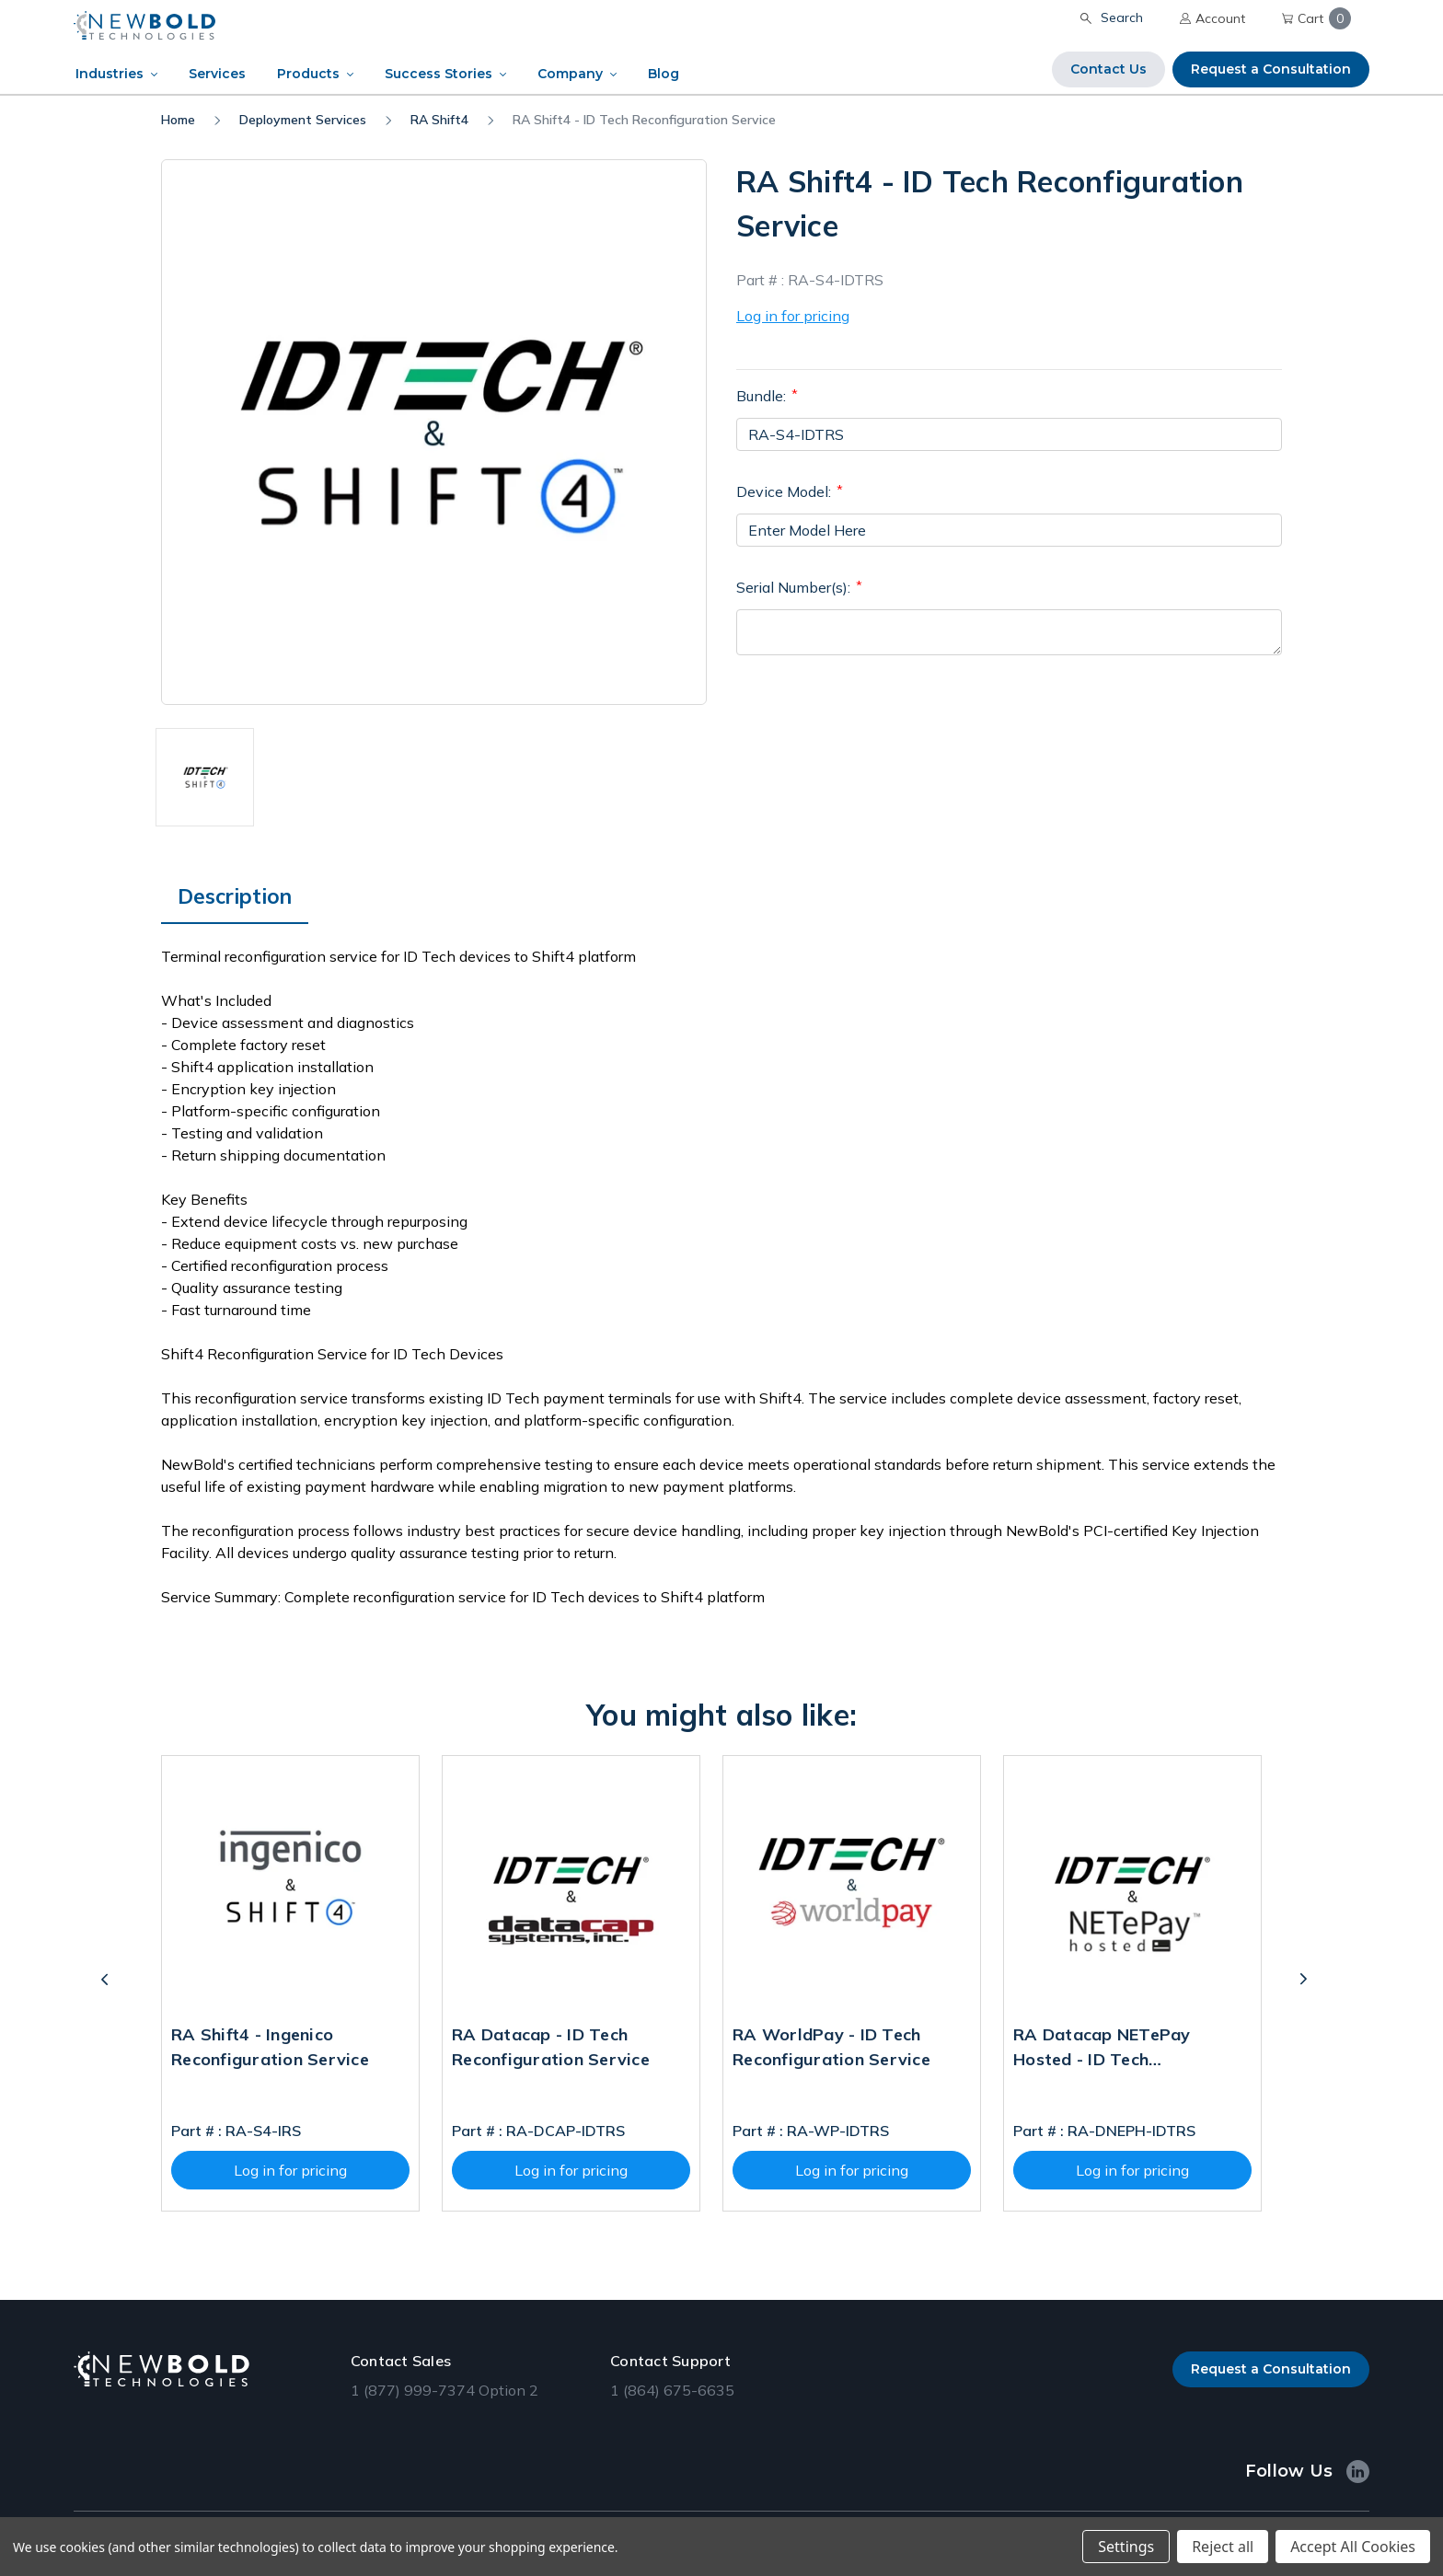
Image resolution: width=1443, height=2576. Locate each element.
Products (308, 73)
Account (1212, 18)
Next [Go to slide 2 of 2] (1310, 1983)
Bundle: (767, 395)
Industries (109, 73)
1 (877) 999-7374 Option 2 (444, 2390)
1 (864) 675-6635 (672, 2390)
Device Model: (789, 490)
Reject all (1222, 2546)
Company (570, 73)
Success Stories (438, 73)
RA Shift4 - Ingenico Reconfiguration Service (270, 2047)
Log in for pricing (792, 315)
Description (235, 896)
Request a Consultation (1271, 69)
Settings (1126, 2546)
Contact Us (1108, 69)
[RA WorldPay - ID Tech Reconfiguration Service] (851, 1884)
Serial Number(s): (799, 586)
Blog (663, 73)
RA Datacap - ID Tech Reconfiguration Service (551, 2047)
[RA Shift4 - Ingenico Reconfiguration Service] (290, 1884)
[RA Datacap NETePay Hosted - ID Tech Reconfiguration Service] (1132, 1884)
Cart (1316, 18)
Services (217, 73)
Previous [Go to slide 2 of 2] (111, 1983)
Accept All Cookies (1352, 2546)
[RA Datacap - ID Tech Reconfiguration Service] (571, 1884)
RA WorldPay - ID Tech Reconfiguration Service (831, 2047)
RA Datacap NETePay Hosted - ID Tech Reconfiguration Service (1112, 2049)
